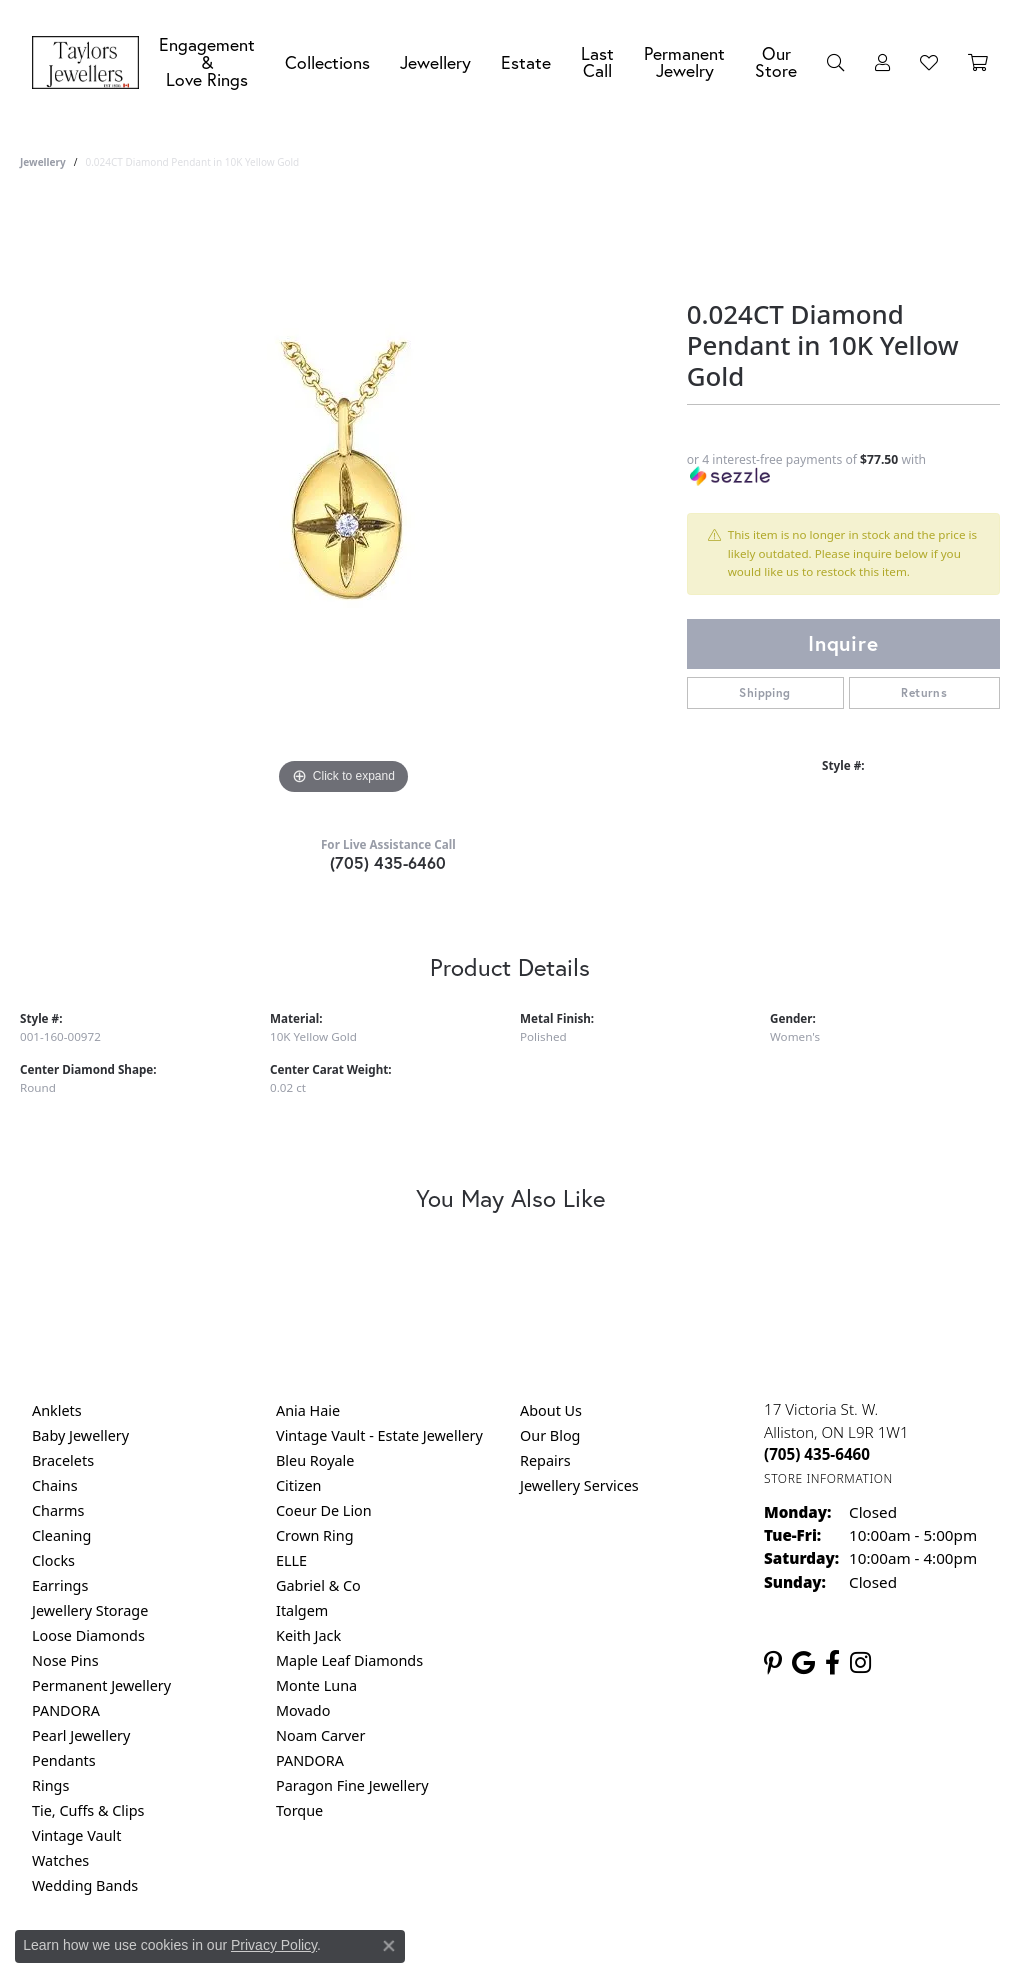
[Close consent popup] (389, 1946)
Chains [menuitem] (55, 1485)
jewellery (43, 162)
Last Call (597, 62)
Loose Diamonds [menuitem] (88, 1635)
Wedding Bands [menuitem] (85, 1885)
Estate (526, 62)
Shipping (764, 692)
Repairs (545, 1460)
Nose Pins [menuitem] (65, 1660)
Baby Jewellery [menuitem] (80, 1435)
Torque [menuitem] (299, 1810)
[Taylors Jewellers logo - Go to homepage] (90, 63)
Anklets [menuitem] (57, 1410)
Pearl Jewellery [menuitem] (81, 1735)
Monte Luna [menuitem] (316, 1685)
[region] (343, 500)
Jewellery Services (579, 1485)
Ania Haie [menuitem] (308, 1410)
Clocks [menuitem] (53, 1560)
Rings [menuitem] (50, 1785)
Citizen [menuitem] (299, 1485)
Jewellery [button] (435, 62)
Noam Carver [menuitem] (320, 1735)
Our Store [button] (776, 62)
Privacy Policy (274, 1945)
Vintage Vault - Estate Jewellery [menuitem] (379, 1435)
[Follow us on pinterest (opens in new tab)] (773, 1663)
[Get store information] (828, 1478)
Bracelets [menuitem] (63, 1460)
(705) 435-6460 (388, 862)
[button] (836, 63)
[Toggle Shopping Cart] (978, 63)
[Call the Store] (817, 1454)
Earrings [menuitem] (60, 1585)
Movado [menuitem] (303, 1710)
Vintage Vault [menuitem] (76, 1835)
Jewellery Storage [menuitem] (90, 1610)
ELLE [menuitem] (291, 1560)
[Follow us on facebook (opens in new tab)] (832, 1663)
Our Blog (550, 1435)
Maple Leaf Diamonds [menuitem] (349, 1660)
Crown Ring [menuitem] (315, 1535)
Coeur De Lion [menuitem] (324, 1510)
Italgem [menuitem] (302, 1610)
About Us (551, 1410)
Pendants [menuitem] (64, 1760)
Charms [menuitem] (58, 1510)
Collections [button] (327, 62)
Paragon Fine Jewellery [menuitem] (352, 1785)
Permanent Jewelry (684, 62)
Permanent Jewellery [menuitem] (101, 1685)
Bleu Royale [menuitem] (315, 1460)
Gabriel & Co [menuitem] (318, 1585)
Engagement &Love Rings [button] (207, 62)
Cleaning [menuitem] (61, 1535)
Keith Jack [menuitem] (308, 1635)
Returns (924, 692)
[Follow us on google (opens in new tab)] (803, 1663)
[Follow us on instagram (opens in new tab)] (860, 1663)
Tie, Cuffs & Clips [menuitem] (88, 1810)
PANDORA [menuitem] (66, 1710)
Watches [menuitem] (60, 1860)
